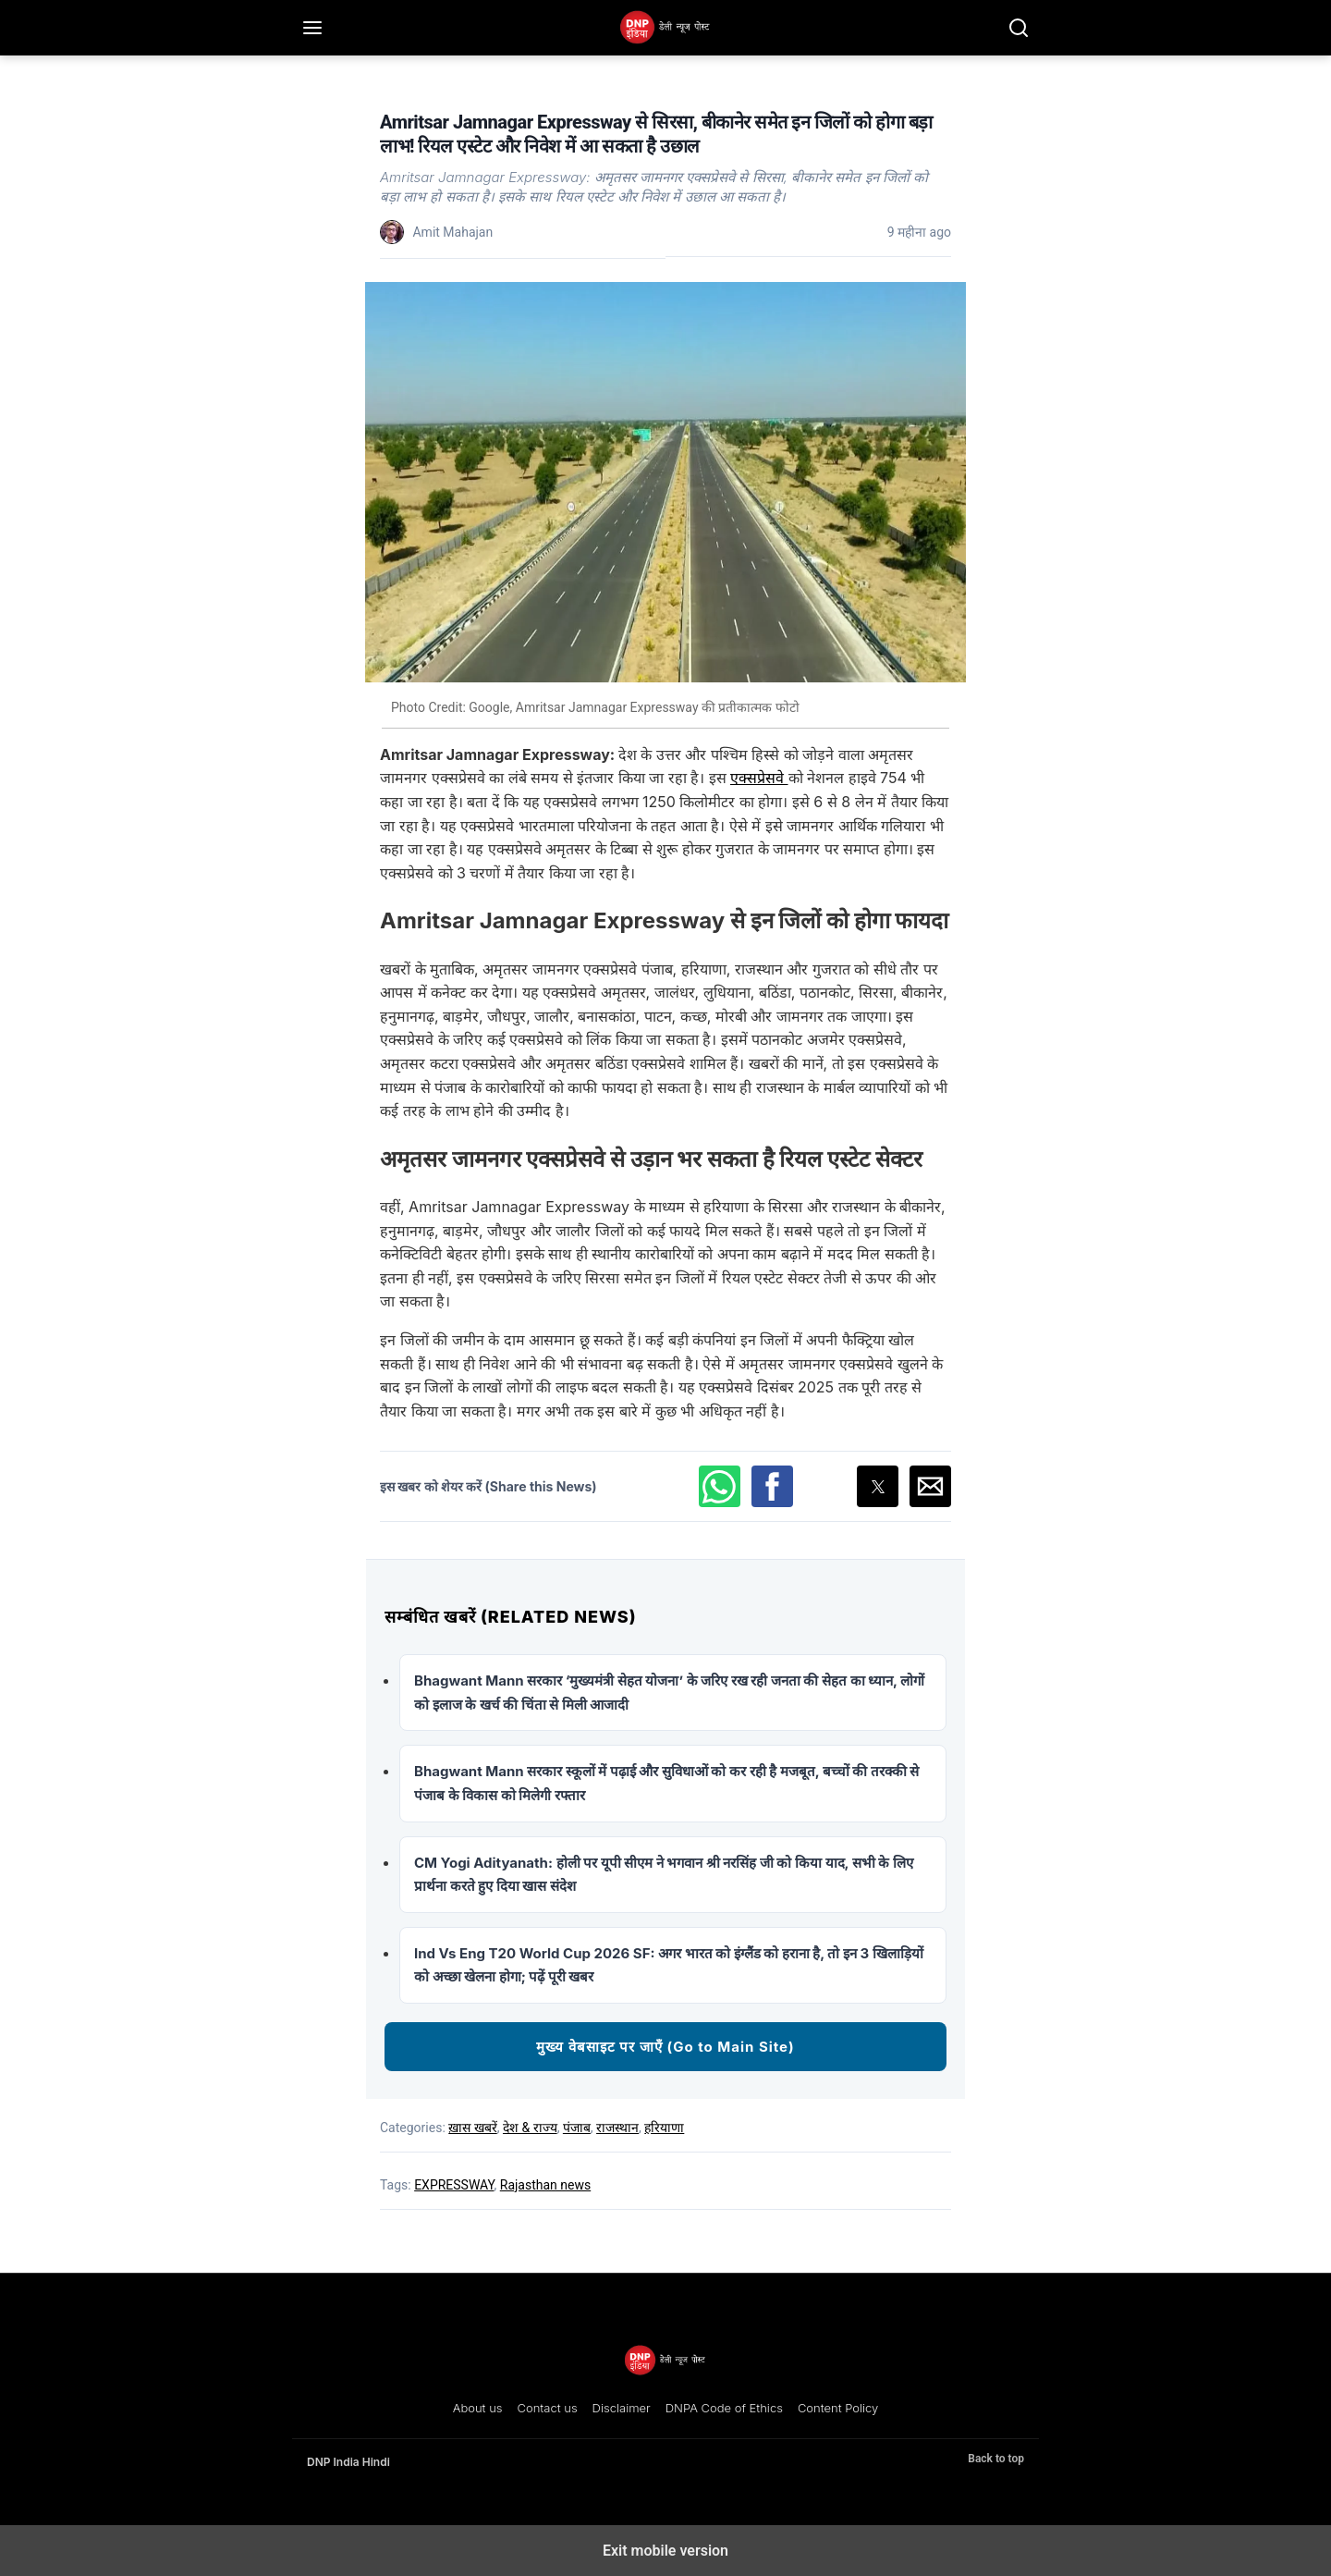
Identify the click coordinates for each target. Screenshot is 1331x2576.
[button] (719, 1486)
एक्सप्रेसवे (759, 777)
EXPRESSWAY (454, 2184)
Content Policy (838, 2407)
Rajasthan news (545, 2184)
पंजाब (577, 2127)
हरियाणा (664, 2127)
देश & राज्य (530, 2127)
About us (478, 2407)
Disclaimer (621, 2407)
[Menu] (312, 27)
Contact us (548, 2407)
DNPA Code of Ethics (724, 2407)
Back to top (996, 2458)
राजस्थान (617, 2127)
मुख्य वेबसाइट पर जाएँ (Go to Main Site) (665, 2046)
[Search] (1018, 27)
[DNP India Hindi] (665, 27)
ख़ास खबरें (472, 2127)
